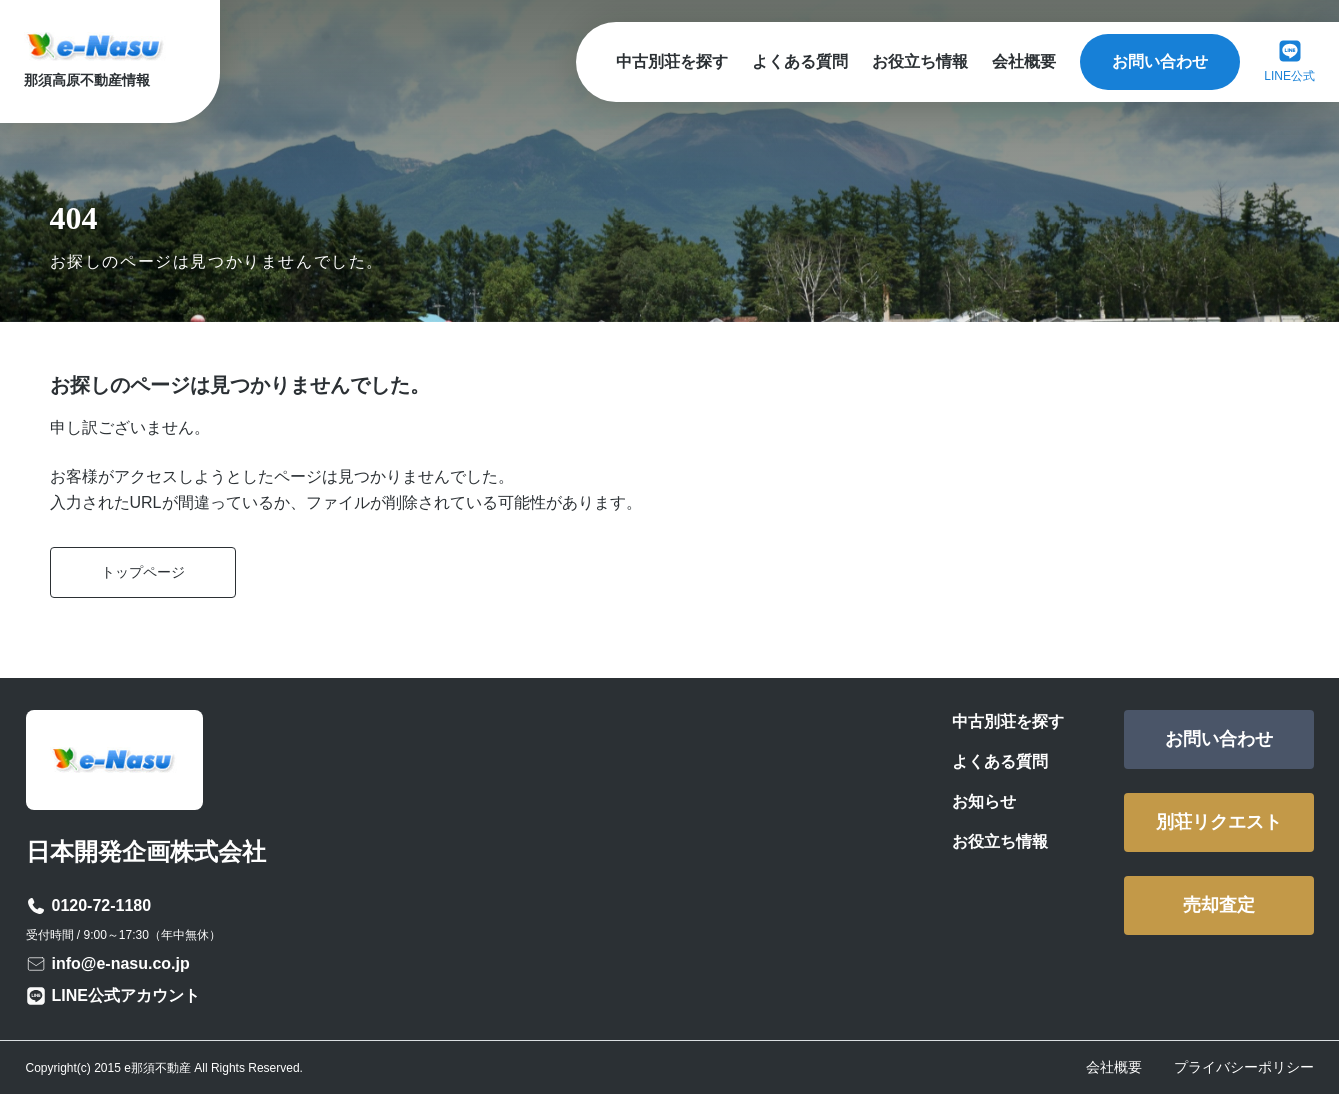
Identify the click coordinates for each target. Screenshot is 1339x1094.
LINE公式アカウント (126, 995)
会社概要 (1024, 61)
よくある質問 (800, 61)
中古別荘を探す (672, 61)
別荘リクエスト (1219, 822)
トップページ (143, 572)
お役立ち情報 (920, 61)
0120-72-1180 (102, 905)
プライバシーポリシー (1244, 1067)
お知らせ (984, 801)
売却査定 (1219, 905)
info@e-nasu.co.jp (121, 963)
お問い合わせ (1160, 61)
